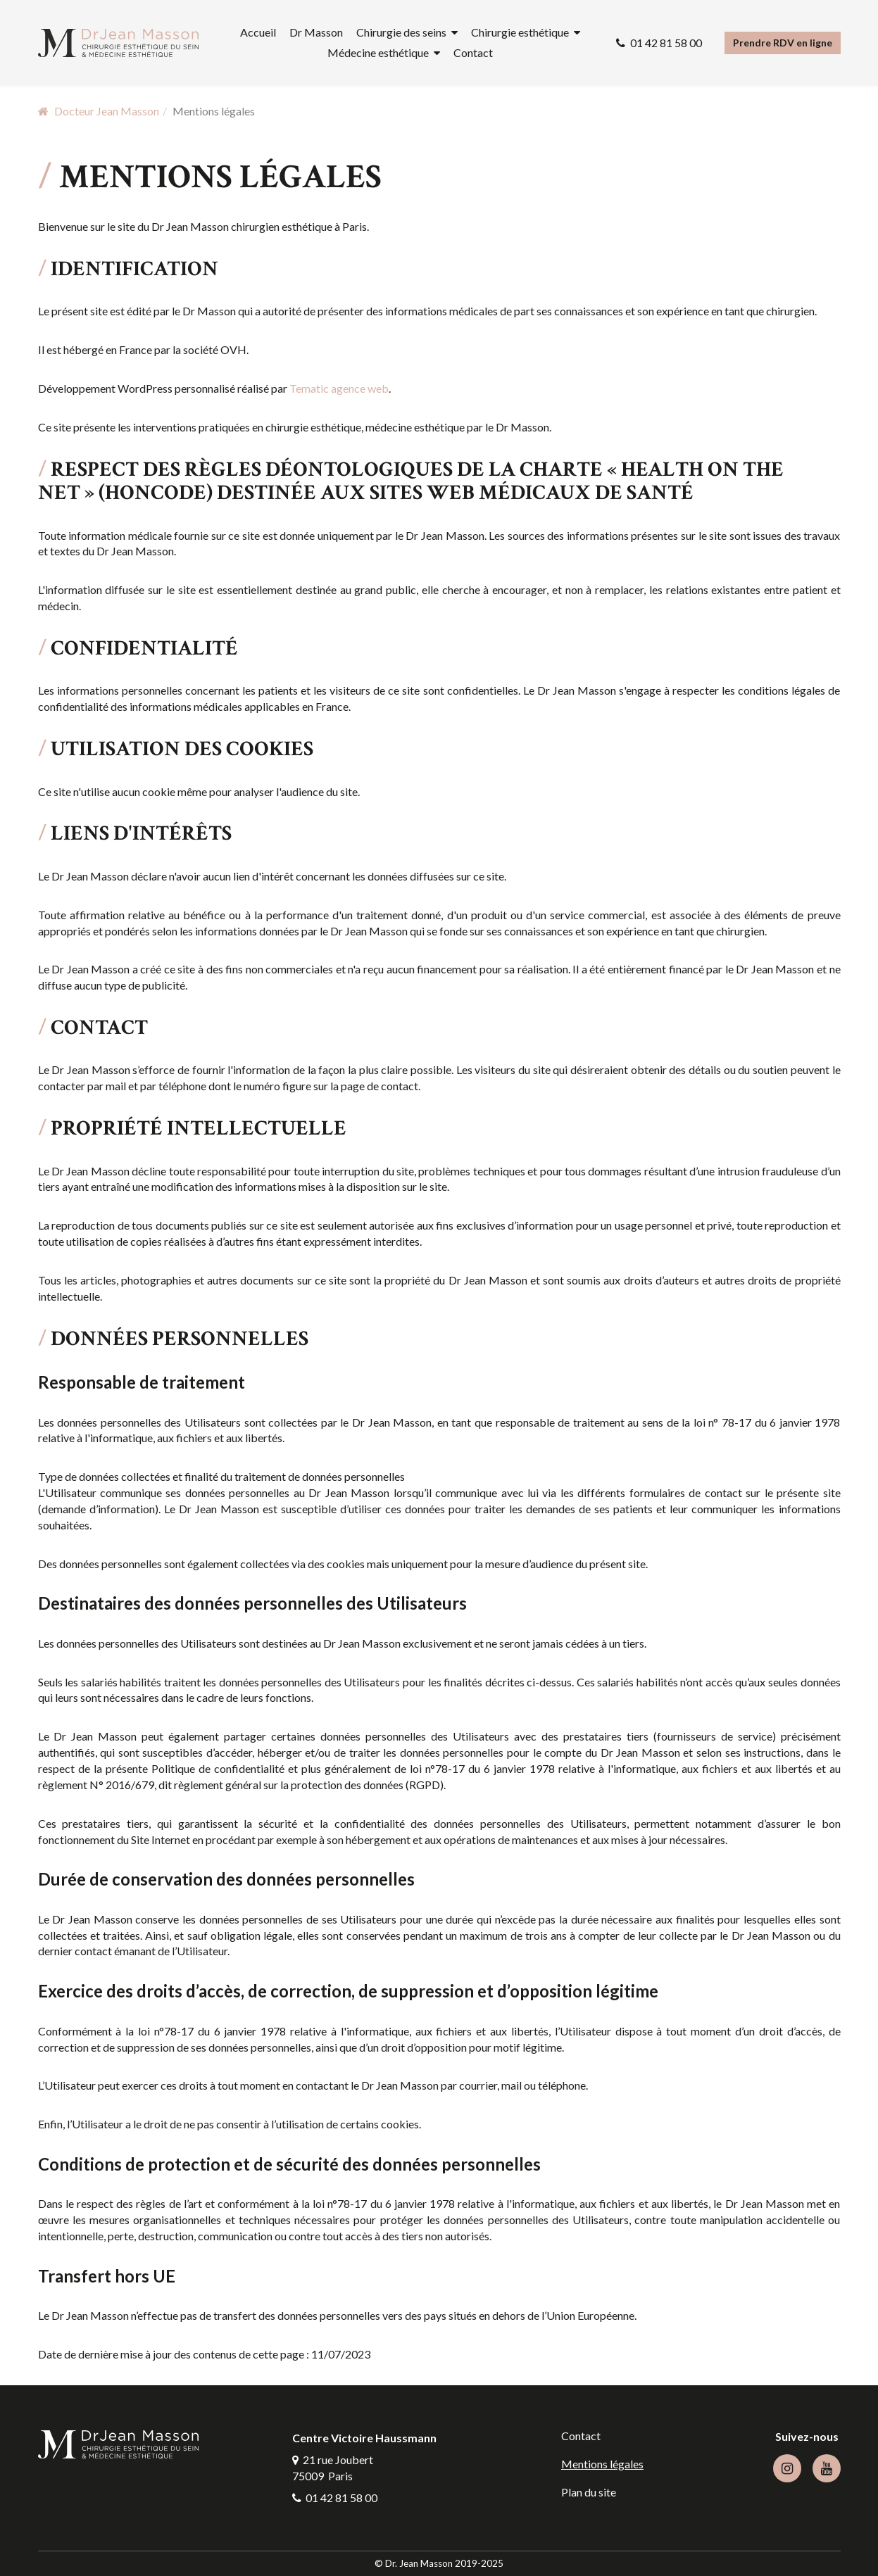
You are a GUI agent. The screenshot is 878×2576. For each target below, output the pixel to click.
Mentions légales (602, 2463)
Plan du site (588, 2492)
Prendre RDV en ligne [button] (782, 43)
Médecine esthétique (378, 52)
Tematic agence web (339, 388)
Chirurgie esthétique (520, 32)
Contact (473, 52)
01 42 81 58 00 (666, 42)
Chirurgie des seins (401, 32)
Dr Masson (316, 32)
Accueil (258, 32)
